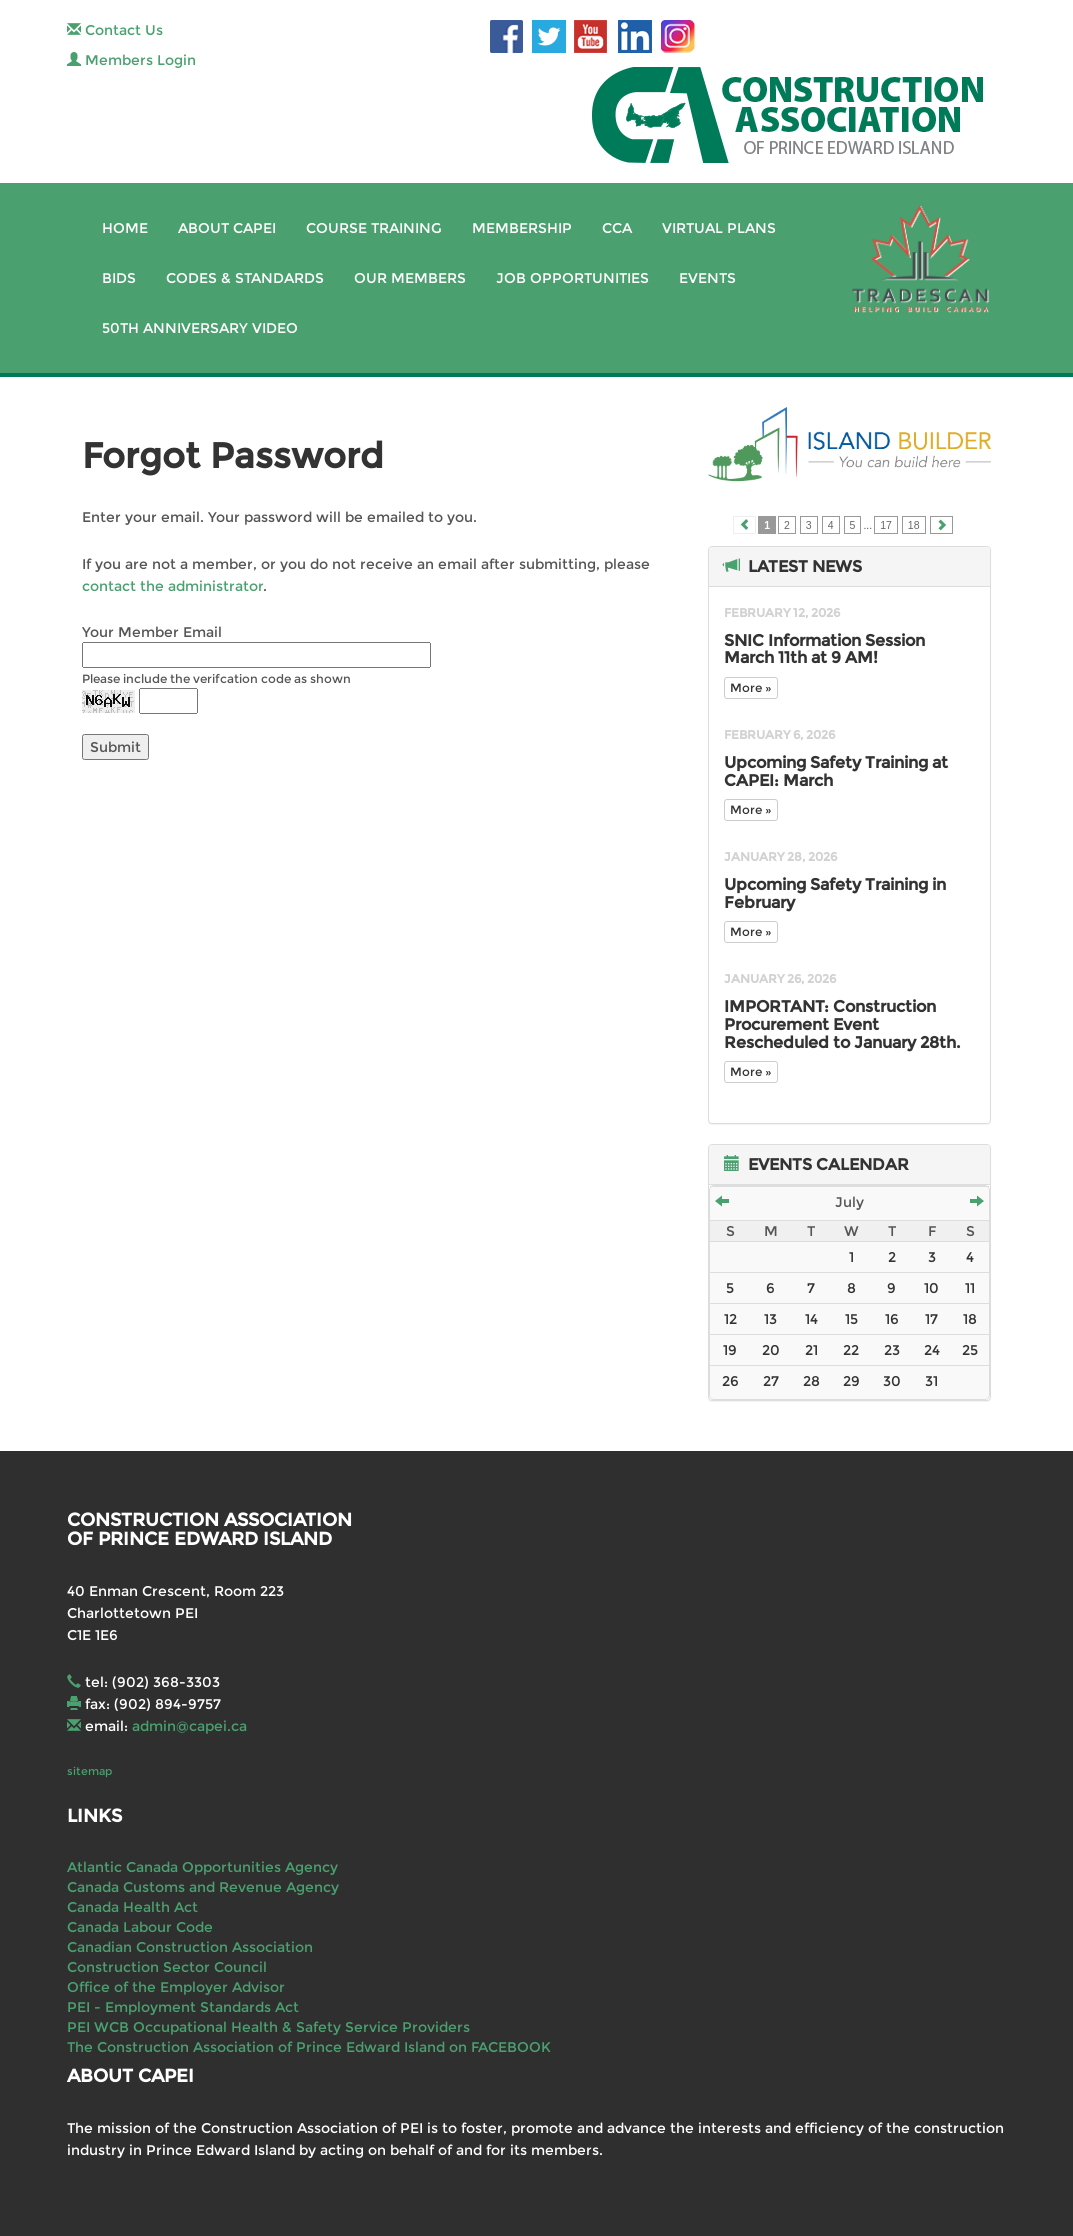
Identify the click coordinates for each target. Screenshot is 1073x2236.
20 (771, 1350)
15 (851, 1319)
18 (914, 525)
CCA (617, 228)
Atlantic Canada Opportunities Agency (202, 1867)
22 (851, 1350)
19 (730, 1350)
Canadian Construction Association (190, 1947)
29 (851, 1381)
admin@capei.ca (189, 1726)
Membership (522, 228)
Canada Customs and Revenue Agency (203, 1887)
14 (811, 1319)
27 (771, 1381)
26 (730, 1381)
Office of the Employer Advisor (176, 1987)
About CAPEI (227, 228)
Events (707, 278)
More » (751, 687)
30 (892, 1381)
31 (931, 1381)
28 (811, 1381)
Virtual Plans (719, 228)
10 (931, 1288)
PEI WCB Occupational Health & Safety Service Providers (268, 2027)
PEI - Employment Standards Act (183, 2007)
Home (125, 228)
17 (886, 525)
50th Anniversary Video (200, 328)
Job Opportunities (572, 278)
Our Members (410, 278)
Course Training (374, 228)
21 (811, 1350)
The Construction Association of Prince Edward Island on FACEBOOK (309, 2047)
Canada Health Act (132, 1907)
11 (970, 1288)
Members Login (131, 60)
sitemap (89, 1771)
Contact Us (115, 30)
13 (770, 1319)
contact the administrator (172, 586)
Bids (119, 278)
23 (892, 1350)
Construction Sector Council (167, 1967)
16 (892, 1319)
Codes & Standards (245, 278)
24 (932, 1350)
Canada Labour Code (140, 1927)
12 (730, 1319)
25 (970, 1350)
